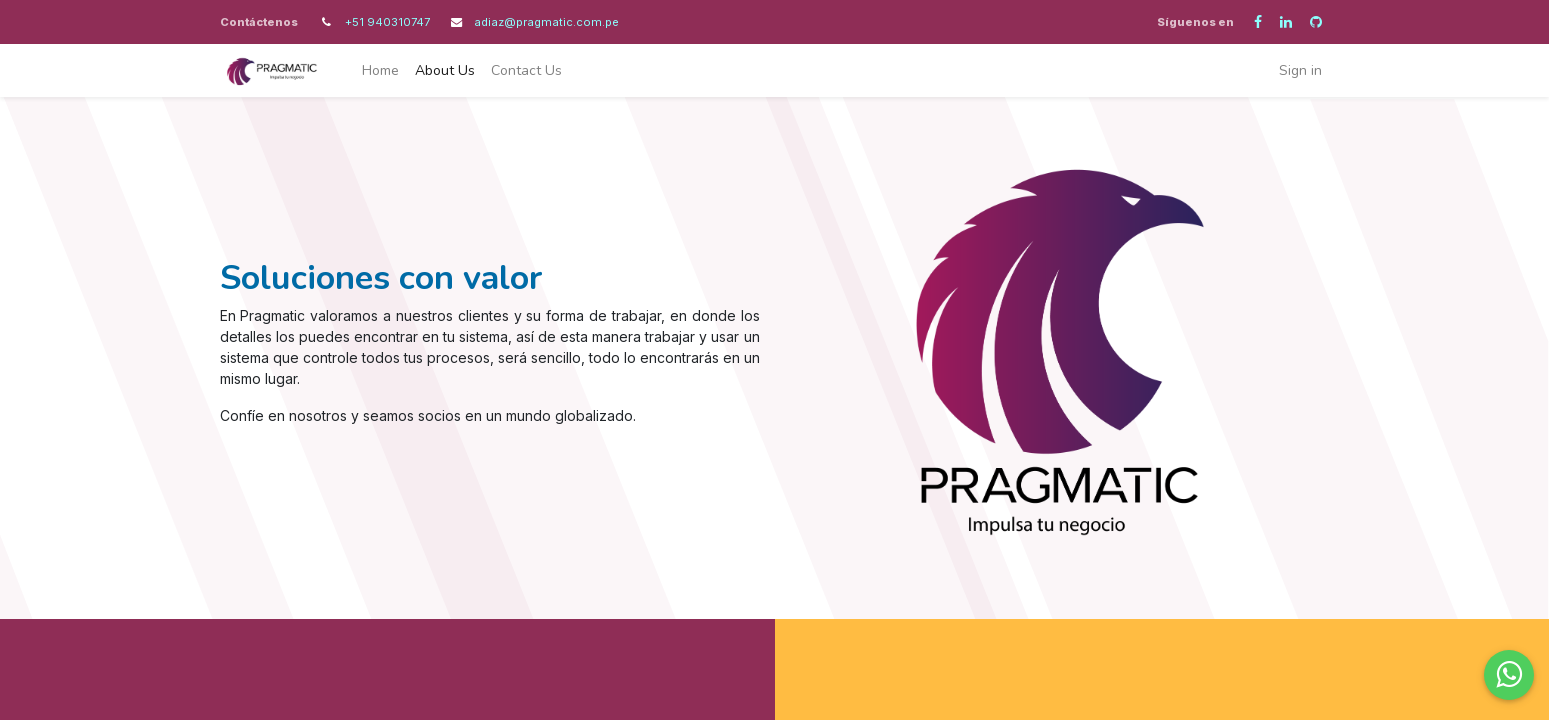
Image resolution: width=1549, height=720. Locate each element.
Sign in (1300, 70)
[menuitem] (380, 70)
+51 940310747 (389, 22)
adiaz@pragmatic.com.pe (546, 22)
